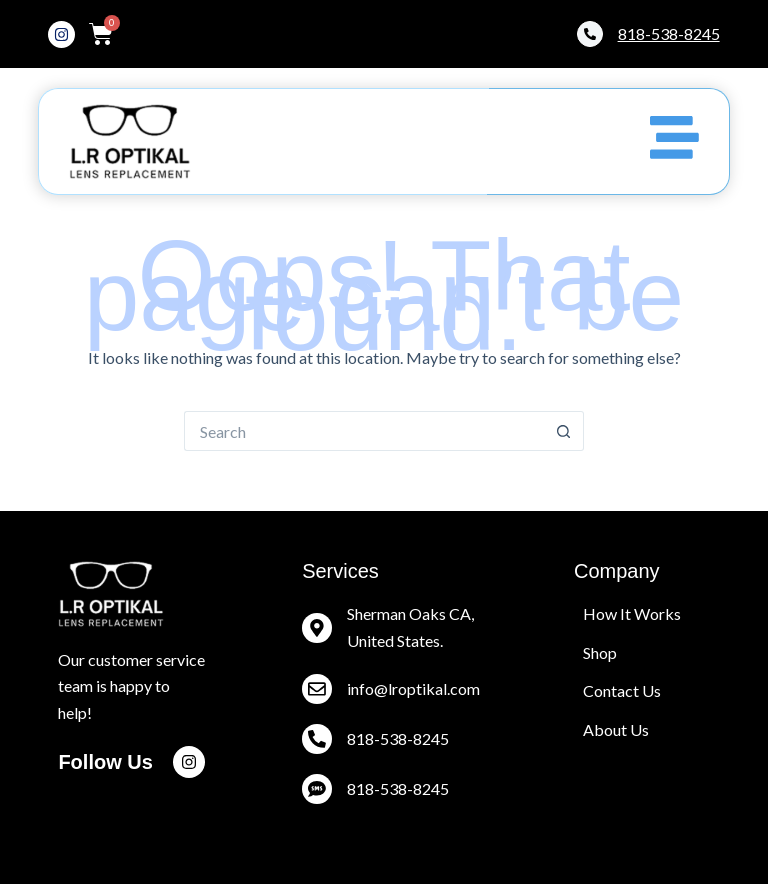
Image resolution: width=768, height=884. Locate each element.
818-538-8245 (398, 788)
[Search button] (564, 431)
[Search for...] (364, 431)
